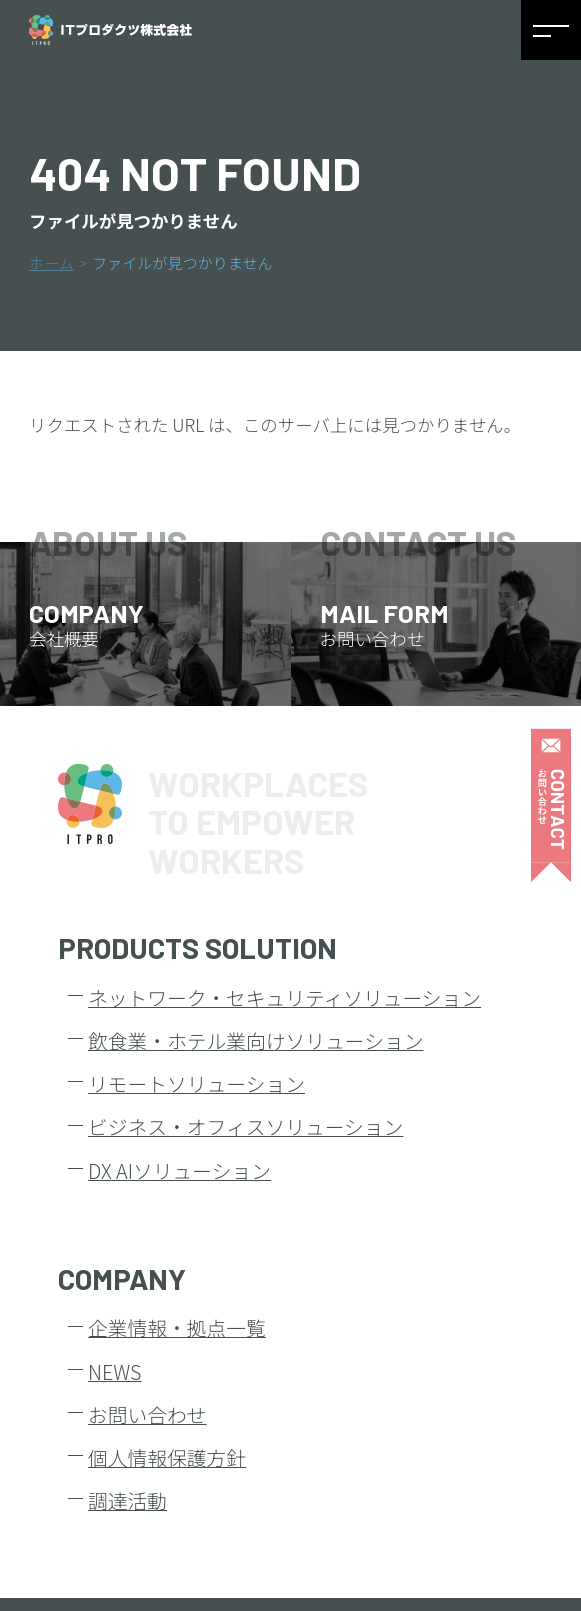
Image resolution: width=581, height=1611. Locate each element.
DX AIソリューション (179, 1170)
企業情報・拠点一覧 (177, 1327)
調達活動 (127, 1500)
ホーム (51, 262)
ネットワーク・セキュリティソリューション (284, 997)
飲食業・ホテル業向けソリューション (255, 1040)
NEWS (114, 1371)
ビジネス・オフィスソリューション (245, 1126)
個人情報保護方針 (167, 1457)
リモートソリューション (196, 1083)
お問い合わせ (147, 1414)
